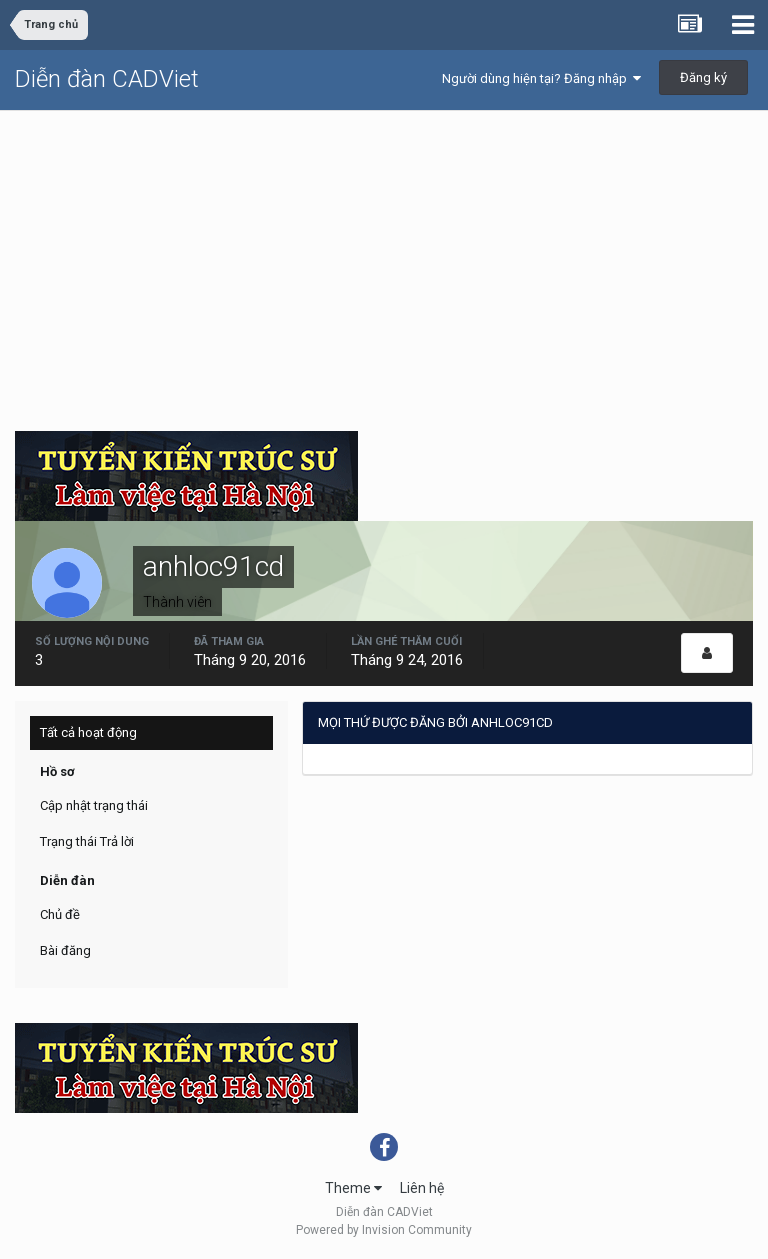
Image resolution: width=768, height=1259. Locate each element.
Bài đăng (65, 950)
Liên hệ (422, 1188)
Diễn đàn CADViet (107, 79)
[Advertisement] (384, 261)
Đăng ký (703, 77)
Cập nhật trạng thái (94, 805)
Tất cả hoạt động (88, 732)
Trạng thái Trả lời (87, 841)
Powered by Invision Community (384, 1230)
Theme (353, 1188)
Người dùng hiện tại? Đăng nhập (541, 78)
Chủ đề (60, 914)
